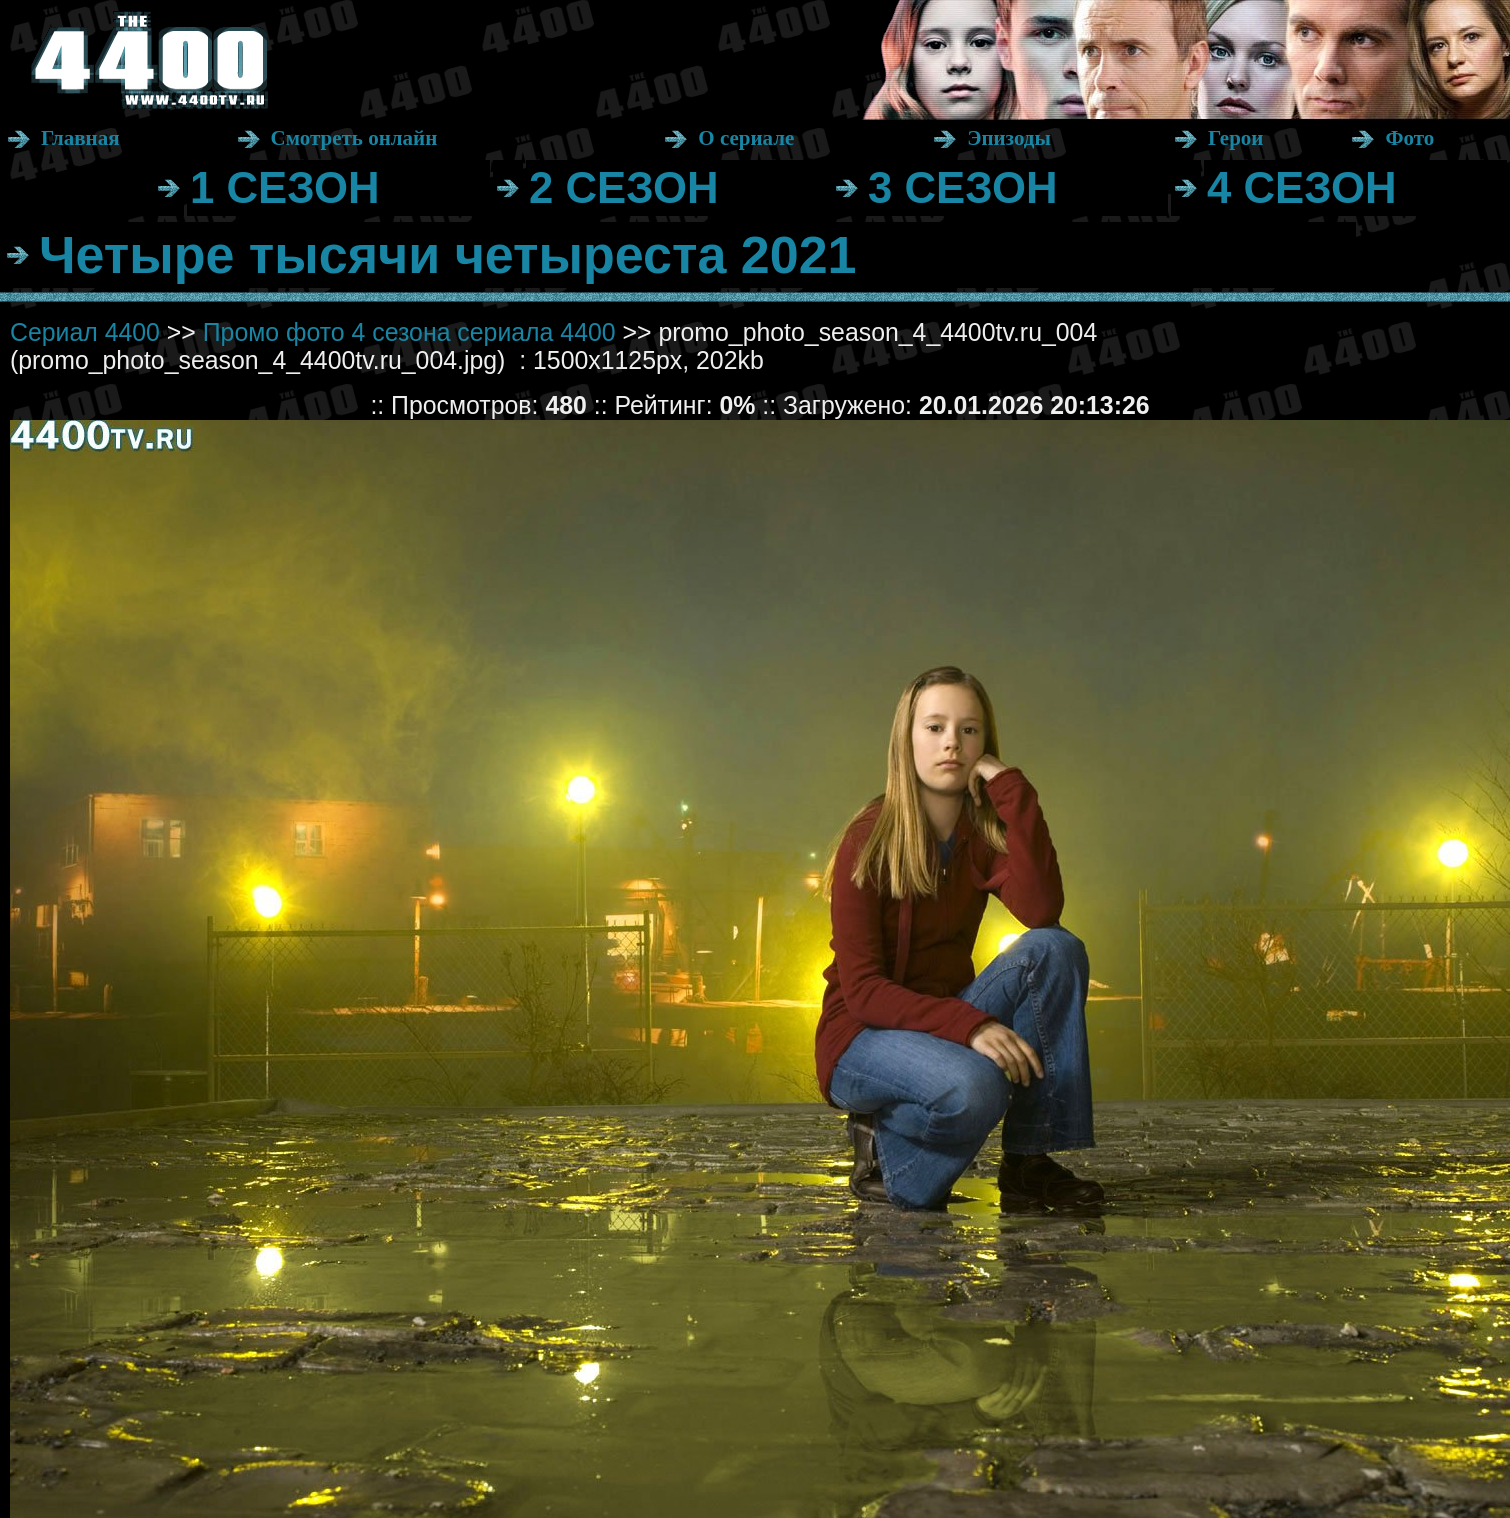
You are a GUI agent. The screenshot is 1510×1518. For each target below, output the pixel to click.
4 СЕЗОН (1302, 187)
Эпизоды (1009, 138)
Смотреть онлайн (354, 138)
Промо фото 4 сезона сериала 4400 (409, 332)
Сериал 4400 (85, 332)
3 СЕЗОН (963, 187)
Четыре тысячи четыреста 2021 (448, 255)
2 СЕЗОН (624, 187)
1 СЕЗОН (285, 187)
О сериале (746, 138)
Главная (80, 138)
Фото (1409, 138)
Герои (1235, 138)
